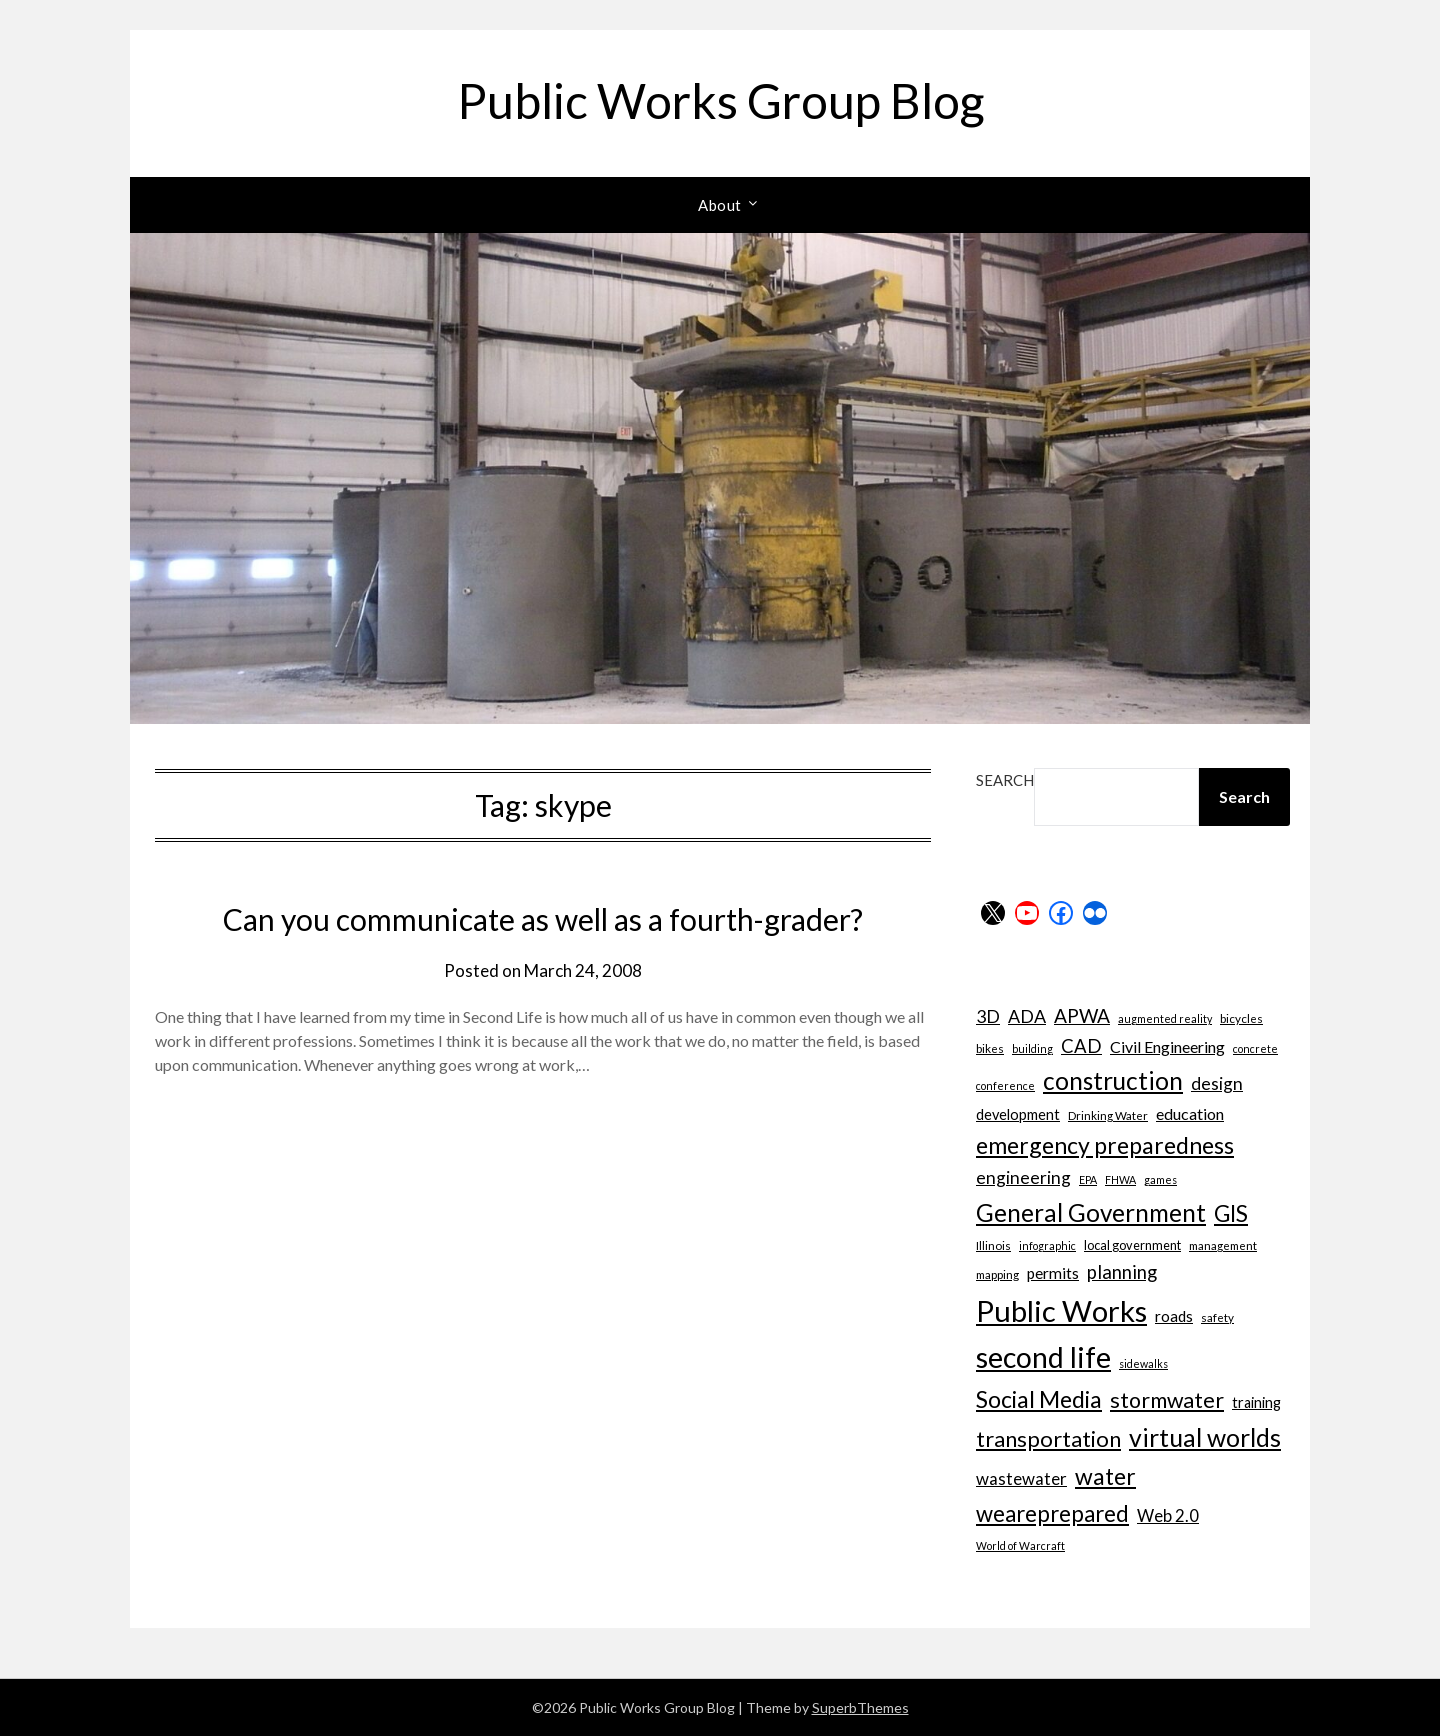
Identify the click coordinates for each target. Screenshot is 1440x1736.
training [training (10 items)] (1256, 1402)
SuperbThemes (860, 1707)
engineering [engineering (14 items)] (1023, 1177)
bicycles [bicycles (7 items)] (1241, 1018)
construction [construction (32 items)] (1113, 1080)
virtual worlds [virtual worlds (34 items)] (1205, 1437)
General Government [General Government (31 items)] (1091, 1212)
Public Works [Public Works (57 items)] (1061, 1310)
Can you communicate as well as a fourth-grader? (543, 919)
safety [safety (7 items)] (1217, 1317)
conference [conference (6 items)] (1005, 1085)
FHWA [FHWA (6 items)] (1120, 1179)
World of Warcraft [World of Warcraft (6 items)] (1020, 1545)
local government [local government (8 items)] (1132, 1245)
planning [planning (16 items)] (1122, 1272)
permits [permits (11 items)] (1053, 1273)
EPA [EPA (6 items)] (1088, 1179)
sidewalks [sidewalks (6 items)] (1143, 1363)
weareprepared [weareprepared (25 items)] (1052, 1513)
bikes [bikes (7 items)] (990, 1048)
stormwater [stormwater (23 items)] (1167, 1400)
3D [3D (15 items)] (988, 1016)
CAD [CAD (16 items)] (1081, 1046)
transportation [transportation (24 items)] (1048, 1438)
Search (1005, 780)
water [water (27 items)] (1105, 1476)
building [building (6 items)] (1032, 1048)
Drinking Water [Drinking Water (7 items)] (1108, 1115)
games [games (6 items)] (1160, 1179)
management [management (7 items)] (1223, 1245)
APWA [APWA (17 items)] (1082, 1015)
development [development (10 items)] (1018, 1114)
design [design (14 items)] (1217, 1083)
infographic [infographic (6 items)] (1047, 1245)
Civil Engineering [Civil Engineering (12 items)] (1167, 1046)
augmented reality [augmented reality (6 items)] (1165, 1018)
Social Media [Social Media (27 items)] (1039, 1399)
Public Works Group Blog (720, 100)
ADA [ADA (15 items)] (1027, 1016)
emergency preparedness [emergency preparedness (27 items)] (1105, 1145)
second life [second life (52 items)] (1043, 1357)
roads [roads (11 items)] (1174, 1316)
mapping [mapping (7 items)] (997, 1274)
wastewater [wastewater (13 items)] (1021, 1478)
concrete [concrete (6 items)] (1255, 1048)
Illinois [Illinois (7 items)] (993, 1245)
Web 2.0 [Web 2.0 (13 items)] (1168, 1515)
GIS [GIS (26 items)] (1231, 1213)
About (720, 205)
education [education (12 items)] (1190, 1113)
